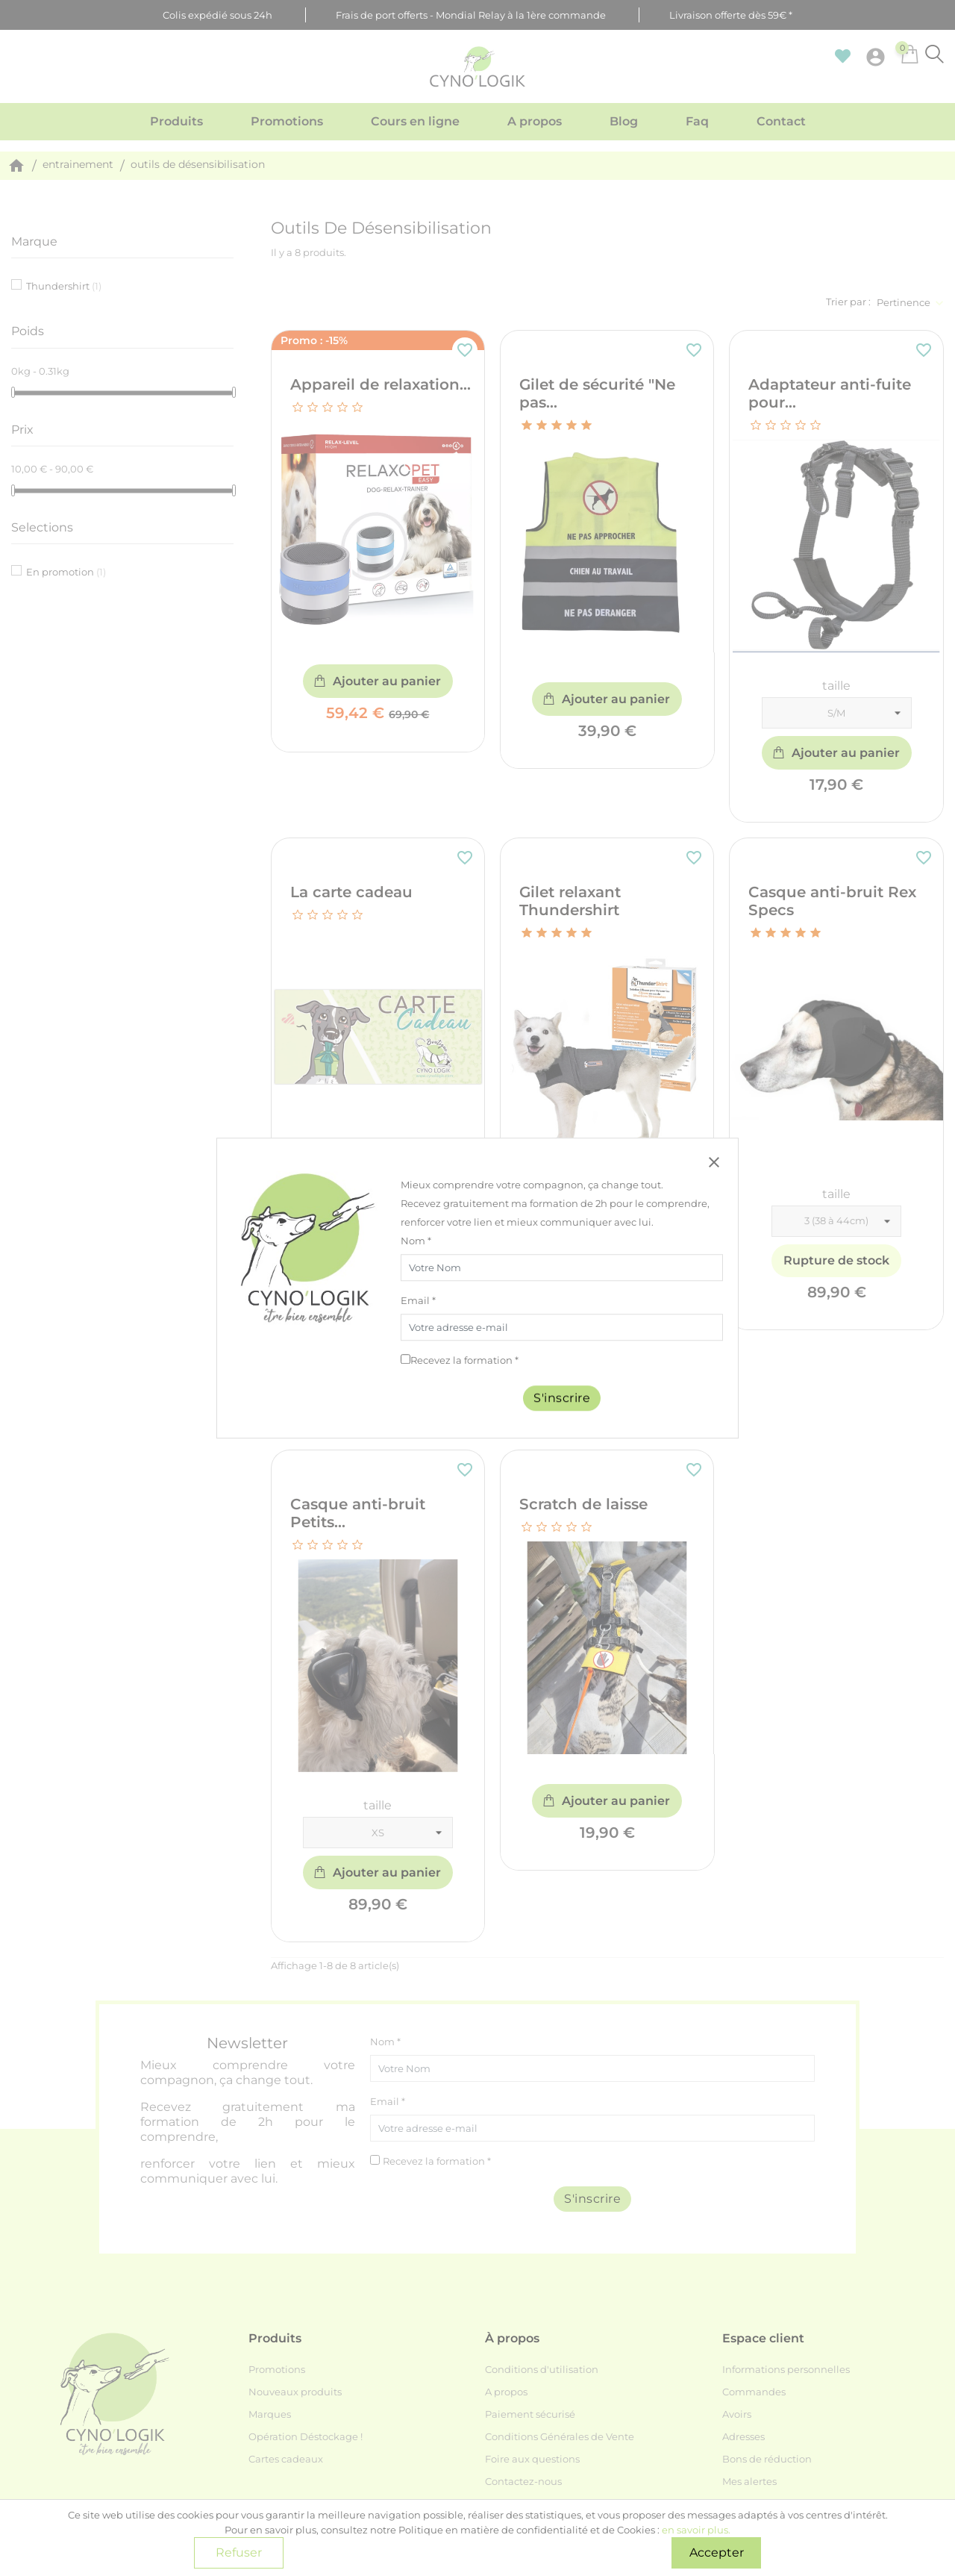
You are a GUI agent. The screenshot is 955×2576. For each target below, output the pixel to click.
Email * (418, 1300)
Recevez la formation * (464, 1360)
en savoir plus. (696, 2530)
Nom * (416, 1241)
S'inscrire (561, 1398)
